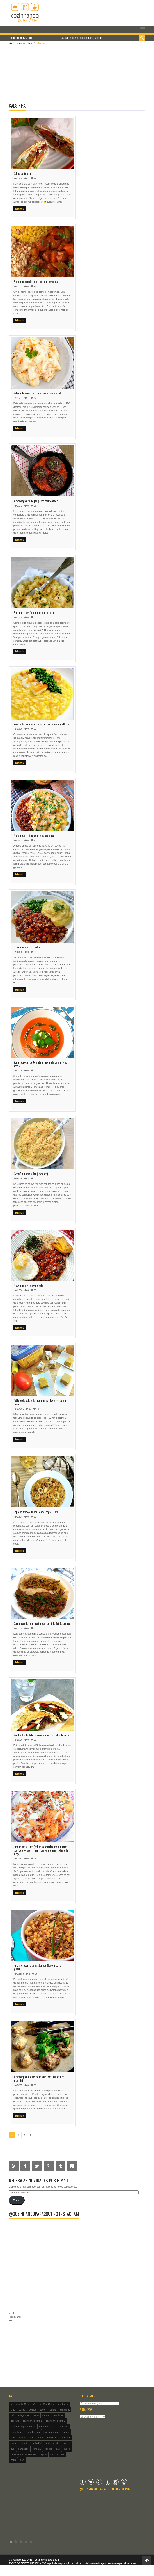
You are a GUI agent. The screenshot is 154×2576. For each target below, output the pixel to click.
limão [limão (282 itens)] (40, 2437)
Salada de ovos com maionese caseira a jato (37, 393)
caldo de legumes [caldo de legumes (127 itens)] (20, 2415)
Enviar (16, 2200)
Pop (11, 2320)
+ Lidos (12, 2313)
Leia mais (19, 209)
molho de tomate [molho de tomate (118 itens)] (19, 2443)
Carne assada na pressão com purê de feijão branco (41, 1623)
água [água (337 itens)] (13, 2460)
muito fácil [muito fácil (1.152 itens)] (37, 2443)
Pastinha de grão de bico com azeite (33, 612)
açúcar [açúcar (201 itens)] (32, 2409)
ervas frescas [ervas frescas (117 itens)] (33, 2432)
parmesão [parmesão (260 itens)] (23, 2448)
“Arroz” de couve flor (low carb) (30, 1174)
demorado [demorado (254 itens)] (63, 2426)
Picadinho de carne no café (28, 1285)
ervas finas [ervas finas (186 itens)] (16, 2432)
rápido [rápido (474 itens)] (43, 2454)
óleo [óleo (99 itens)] (22, 2460)
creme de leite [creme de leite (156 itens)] (46, 2426)
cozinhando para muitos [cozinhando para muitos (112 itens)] (23, 2426)
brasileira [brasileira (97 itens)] (65, 2409)
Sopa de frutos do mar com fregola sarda (36, 1512)
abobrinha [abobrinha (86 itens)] (63, 2404)
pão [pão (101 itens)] (58, 2448)
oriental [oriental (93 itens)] (66, 2443)
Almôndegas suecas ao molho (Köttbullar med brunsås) (38, 2079)
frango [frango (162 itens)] (66, 2432)
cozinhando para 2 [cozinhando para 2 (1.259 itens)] (55, 2421)
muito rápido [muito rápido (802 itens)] (52, 2443)
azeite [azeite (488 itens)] (22, 2409)
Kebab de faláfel (22, 173)
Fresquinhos (15, 2316)
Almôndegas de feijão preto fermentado (35, 501)
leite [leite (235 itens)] (32, 2437)
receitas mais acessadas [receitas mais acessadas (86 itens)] (23, 2454)
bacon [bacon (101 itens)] (43, 2409)
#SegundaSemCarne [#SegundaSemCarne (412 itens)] (43, 2404)
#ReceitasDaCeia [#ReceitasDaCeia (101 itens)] (20, 2404)
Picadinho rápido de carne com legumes (35, 281)
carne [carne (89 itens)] (36, 2415)
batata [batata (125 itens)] (53, 2409)
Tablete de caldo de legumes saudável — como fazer (39, 1402)
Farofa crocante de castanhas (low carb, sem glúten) (38, 1967)
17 (28, 1408)
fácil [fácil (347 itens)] (13, 2437)
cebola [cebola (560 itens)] (45, 2415)
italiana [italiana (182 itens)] (22, 2437)
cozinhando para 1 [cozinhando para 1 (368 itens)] (32, 2421)
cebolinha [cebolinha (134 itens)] (58, 2415)
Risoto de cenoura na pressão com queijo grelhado (41, 724)
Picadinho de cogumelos (26, 947)
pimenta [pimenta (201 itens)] (36, 2448)
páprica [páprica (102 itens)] (48, 2448)
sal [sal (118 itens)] (51, 2454)
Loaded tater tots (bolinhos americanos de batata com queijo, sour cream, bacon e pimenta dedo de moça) (41, 1850)
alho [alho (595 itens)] (13, 2409)
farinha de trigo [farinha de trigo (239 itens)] (51, 2432)
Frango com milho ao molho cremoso (33, 835)
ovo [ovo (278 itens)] (13, 2448)
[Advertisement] (77, 72)
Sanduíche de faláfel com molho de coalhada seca (41, 1735)
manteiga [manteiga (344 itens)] (65, 2437)
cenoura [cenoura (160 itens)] (15, 2421)
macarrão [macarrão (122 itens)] (52, 2437)
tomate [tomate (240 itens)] (60, 2454)
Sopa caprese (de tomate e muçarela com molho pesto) (40, 1064)
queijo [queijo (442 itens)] (67, 2448)
